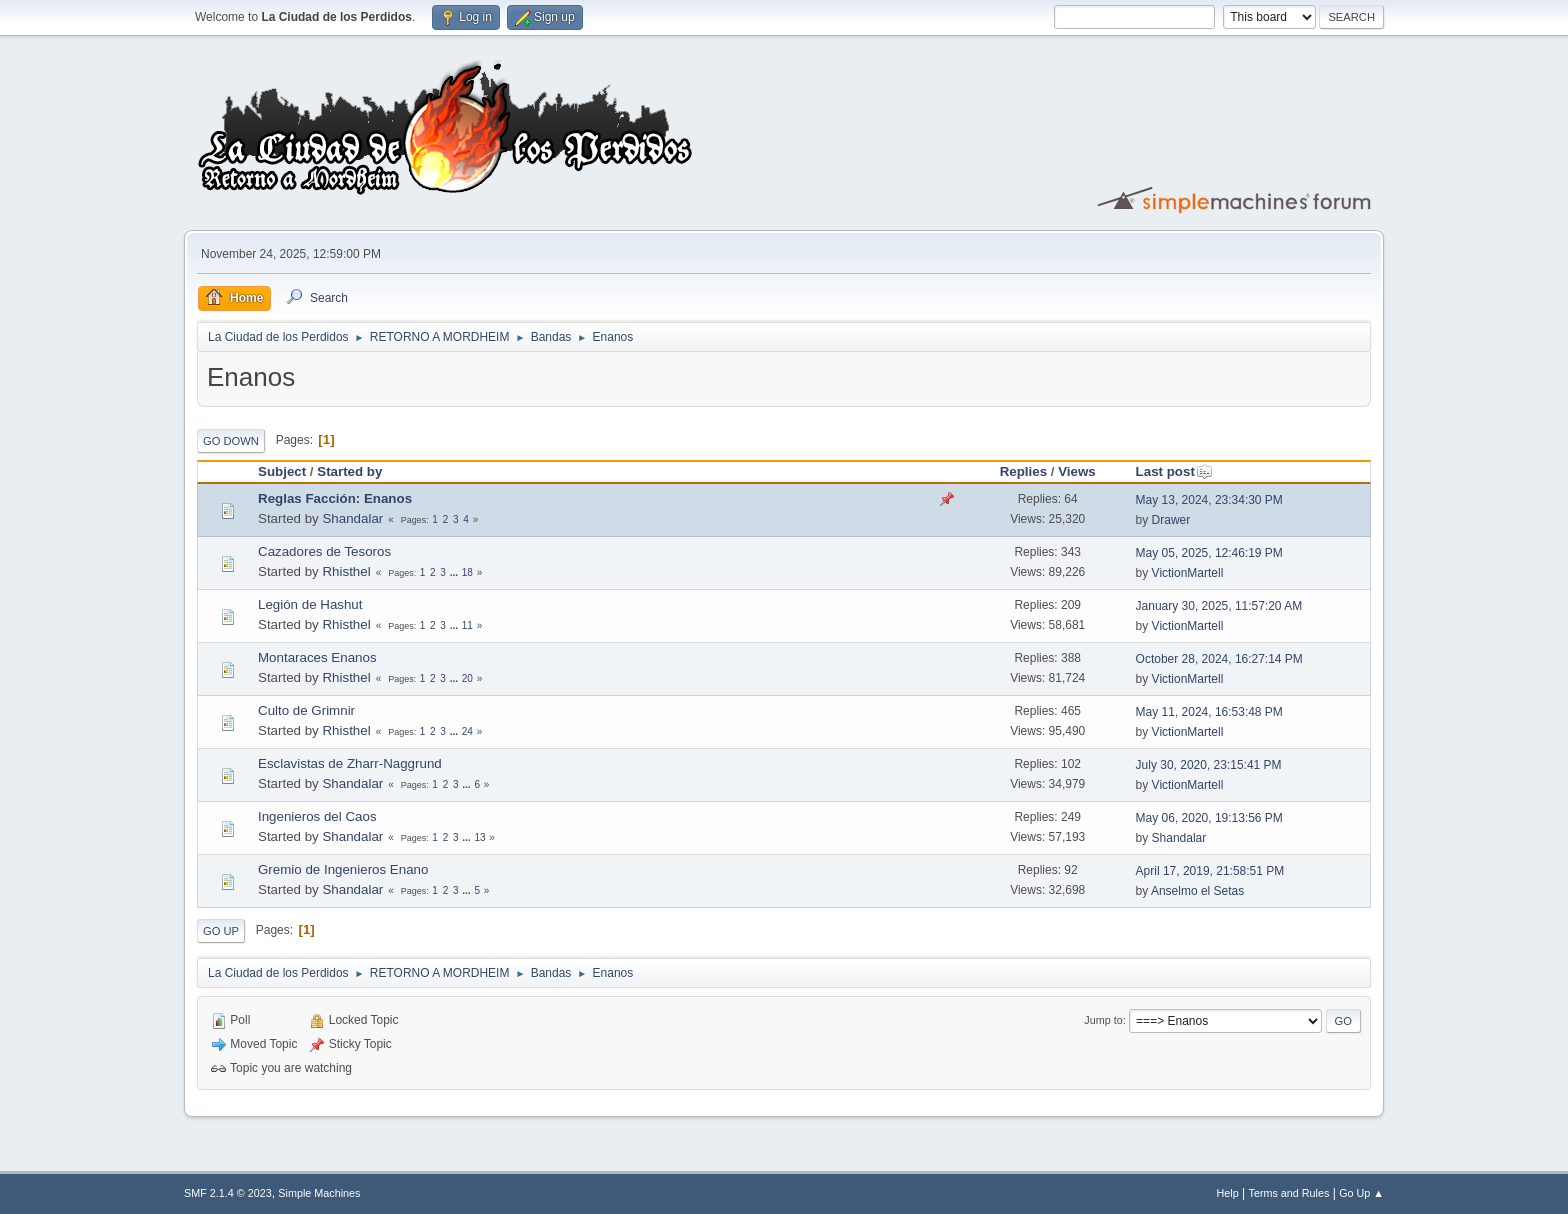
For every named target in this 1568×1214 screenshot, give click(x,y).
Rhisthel (346, 571)
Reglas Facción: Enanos (335, 498)
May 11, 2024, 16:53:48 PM (1209, 712)
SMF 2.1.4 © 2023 (228, 1193)
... (455, 572)
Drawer (1171, 520)
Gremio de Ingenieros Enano (343, 869)
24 (467, 731)
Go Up (221, 931)
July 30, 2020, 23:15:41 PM (1209, 765)
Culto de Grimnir (306, 710)
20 (467, 678)
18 (467, 572)
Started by (349, 471)
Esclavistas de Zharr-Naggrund (350, 763)
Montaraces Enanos (317, 657)
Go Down (231, 441)
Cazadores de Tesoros (324, 551)
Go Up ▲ (1361, 1193)
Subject (282, 471)
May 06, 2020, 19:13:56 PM (1209, 818)
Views (1077, 471)
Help (1228, 1193)
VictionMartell (1188, 573)
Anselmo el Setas (1197, 891)
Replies (1023, 471)
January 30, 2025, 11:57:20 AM (1219, 606)
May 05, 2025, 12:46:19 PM (1209, 553)
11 (467, 625)
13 (479, 837)
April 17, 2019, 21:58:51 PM (1210, 871)
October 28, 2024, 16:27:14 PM (1219, 659)
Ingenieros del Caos (317, 816)
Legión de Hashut (310, 604)
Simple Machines (319, 1193)
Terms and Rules (1289, 1193)
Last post (1174, 471)
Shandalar (352, 518)
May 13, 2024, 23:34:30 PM (1209, 500)
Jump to (1103, 1020)
